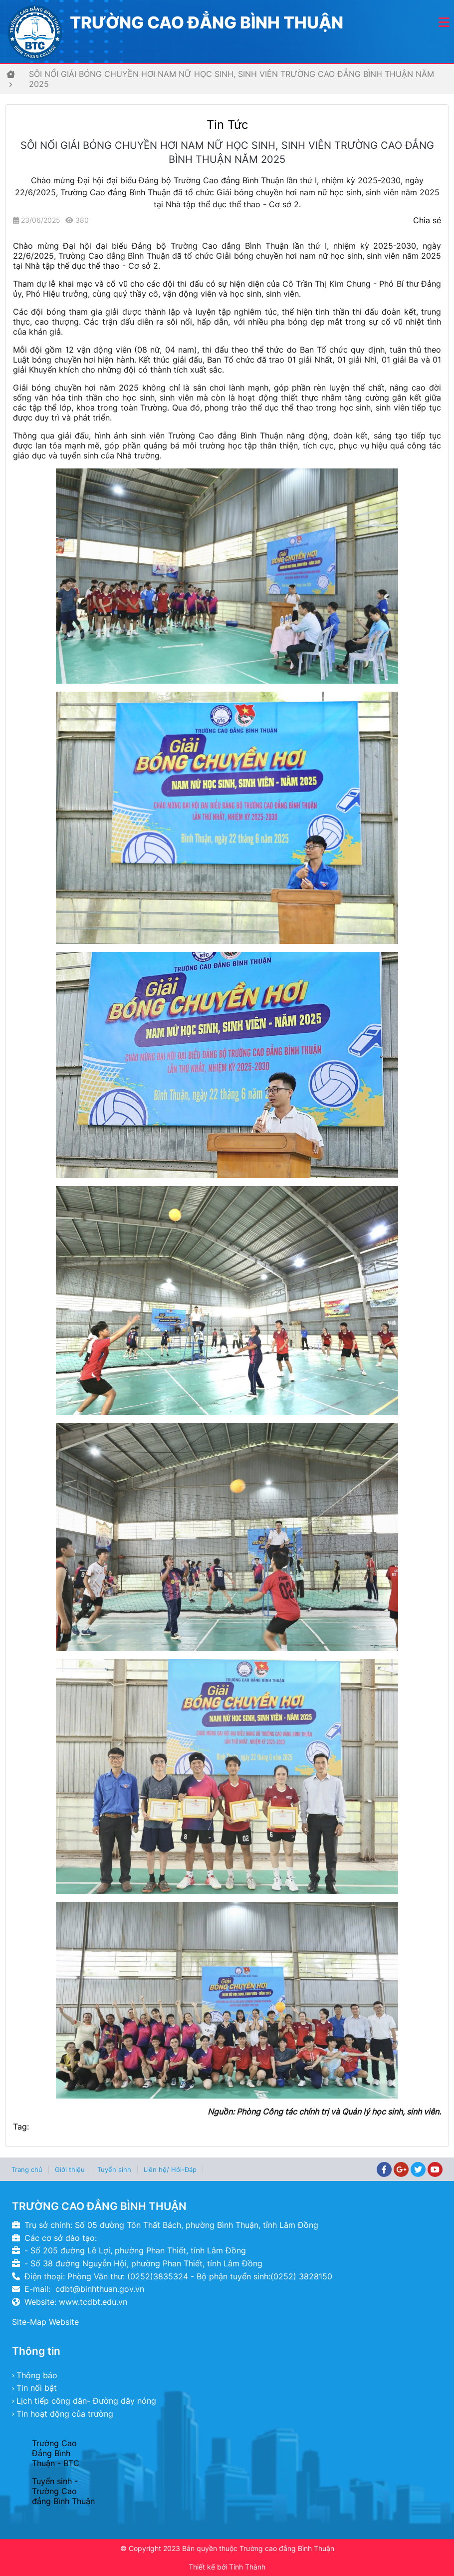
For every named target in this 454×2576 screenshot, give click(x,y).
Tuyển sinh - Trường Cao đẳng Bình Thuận (63, 2491)
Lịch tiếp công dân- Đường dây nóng (86, 2401)
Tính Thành (247, 2567)
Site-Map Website (45, 2322)
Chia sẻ (427, 220)
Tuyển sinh (114, 2169)
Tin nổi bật (36, 2388)
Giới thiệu (70, 2169)
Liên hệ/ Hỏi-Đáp (170, 2169)
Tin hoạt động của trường (64, 2414)
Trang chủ (26, 2169)
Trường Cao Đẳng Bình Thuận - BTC (55, 2453)
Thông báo (36, 2375)
